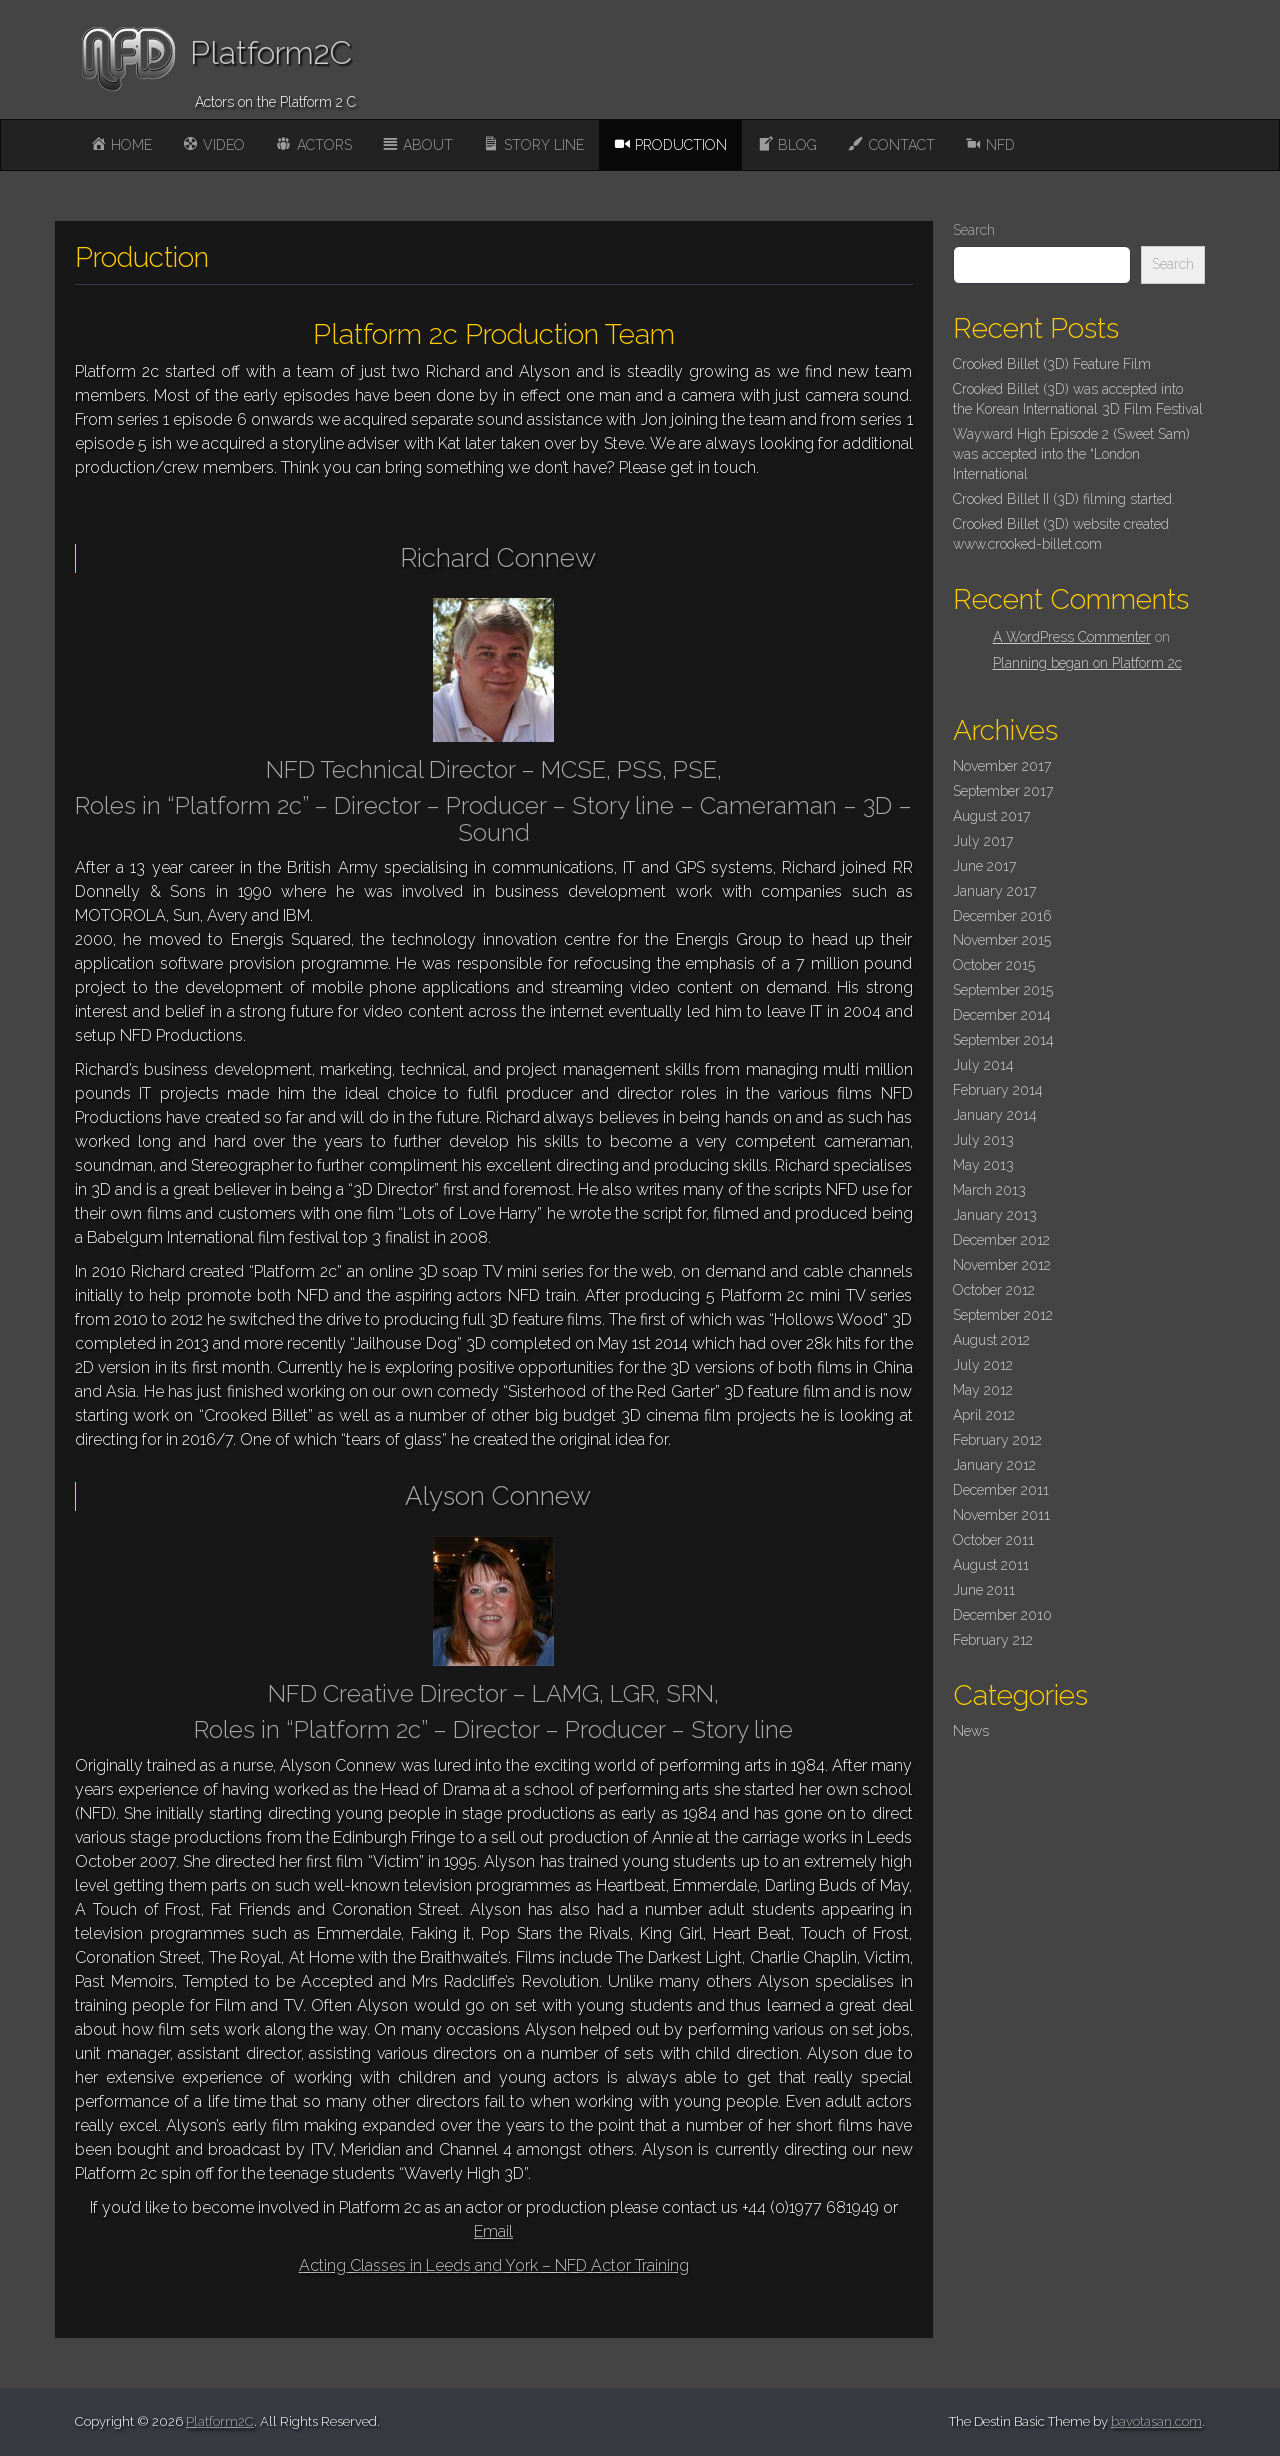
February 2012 (997, 1440)
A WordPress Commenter (1072, 637)
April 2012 (984, 1415)
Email (493, 2231)
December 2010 (1002, 1615)
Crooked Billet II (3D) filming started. (1064, 499)
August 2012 (991, 1340)
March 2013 (989, 1190)
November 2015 (1002, 940)
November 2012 (1002, 1265)
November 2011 (1001, 1515)
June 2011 (984, 1590)
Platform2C (271, 52)
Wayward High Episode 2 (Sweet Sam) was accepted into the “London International (1071, 454)
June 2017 (984, 866)
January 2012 (994, 1465)
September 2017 (1003, 791)
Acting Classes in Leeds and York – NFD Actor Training (494, 2265)
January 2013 (995, 1215)
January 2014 (995, 1115)
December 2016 (1002, 916)
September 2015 (1003, 990)
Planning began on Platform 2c (1087, 663)
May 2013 (983, 1165)
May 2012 (983, 1390)
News (971, 1731)
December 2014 (1002, 1015)
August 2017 (991, 816)
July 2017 (983, 841)
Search (974, 230)
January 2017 (994, 891)
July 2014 (983, 1065)
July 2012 (983, 1365)
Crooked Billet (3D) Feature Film (1052, 364)
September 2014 (1003, 1040)
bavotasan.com (1156, 2421)
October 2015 (994, 965)
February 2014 (998, 1090)
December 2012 (1001, 1240)
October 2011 (993, 1540)
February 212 (993, 1640)
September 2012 (1003, 1315)
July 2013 (983, 1140)
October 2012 (994, 1290)
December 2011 (1001, 1490)
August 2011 (991, 1565)
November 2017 (1002, 766)
